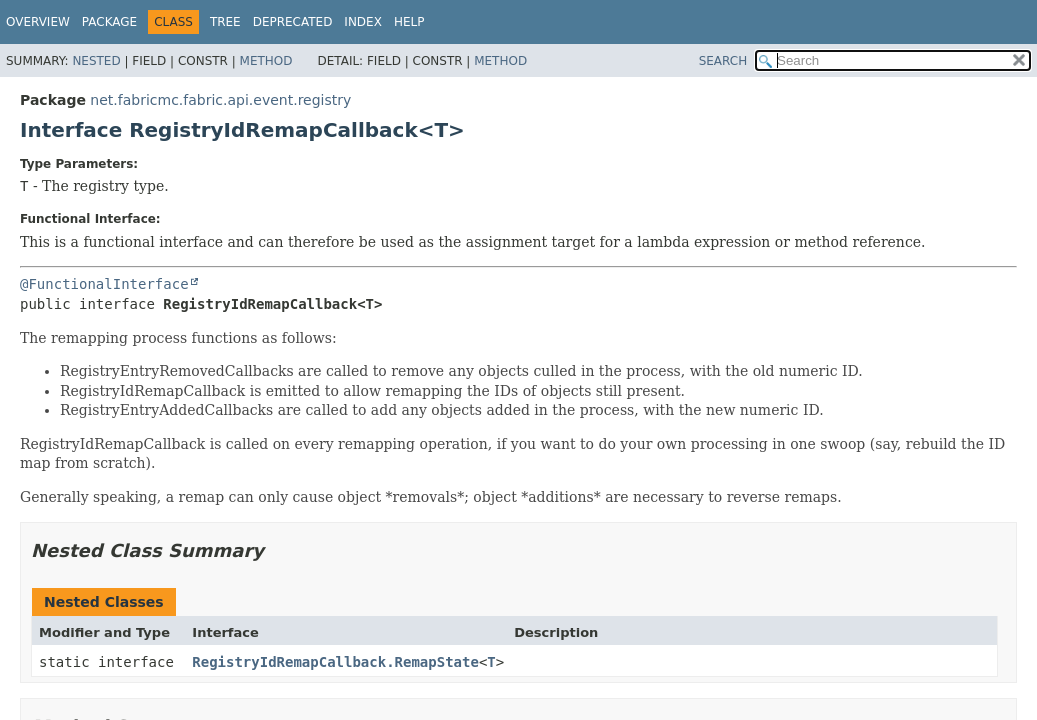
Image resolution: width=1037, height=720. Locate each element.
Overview (38, 22)
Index (363, 22)
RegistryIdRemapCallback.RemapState (335, 662)
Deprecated (293, 22)
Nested (96, 61)
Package (109, 22)
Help (409, 22)
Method (266, 61)
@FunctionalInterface (104, 284)
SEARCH (723, 61)
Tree (225, 22)
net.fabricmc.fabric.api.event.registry (220, 100)
